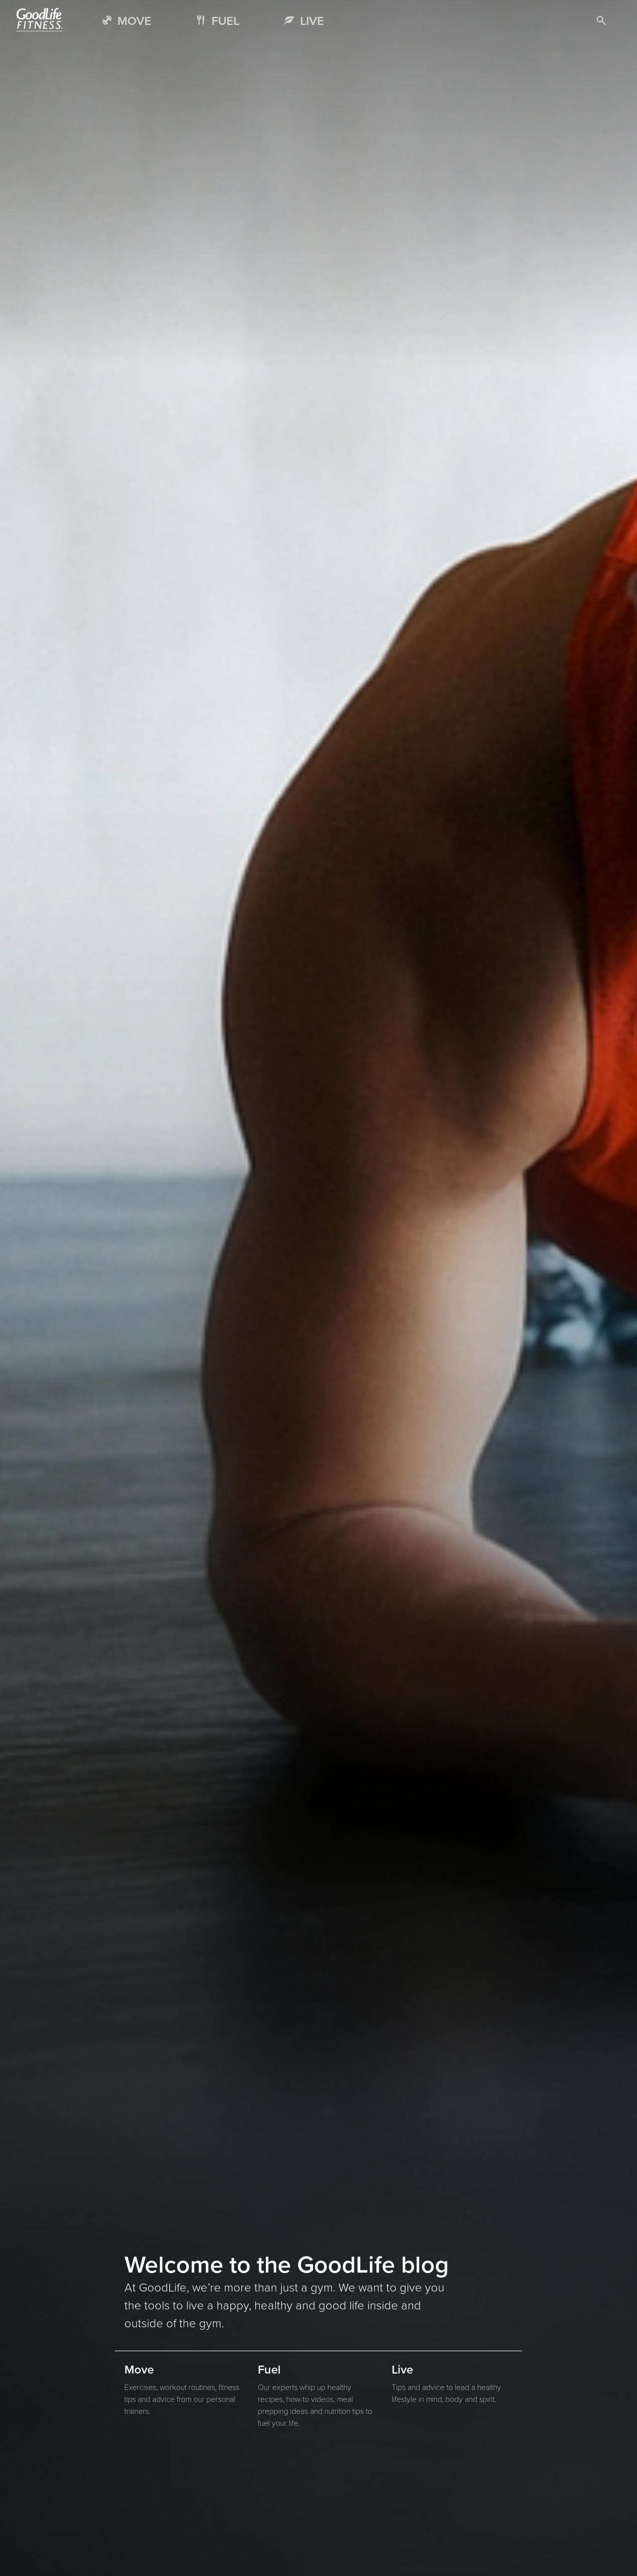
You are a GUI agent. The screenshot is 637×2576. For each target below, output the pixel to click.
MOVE (134, 21)
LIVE (312, 21)
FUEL (225, 21)
